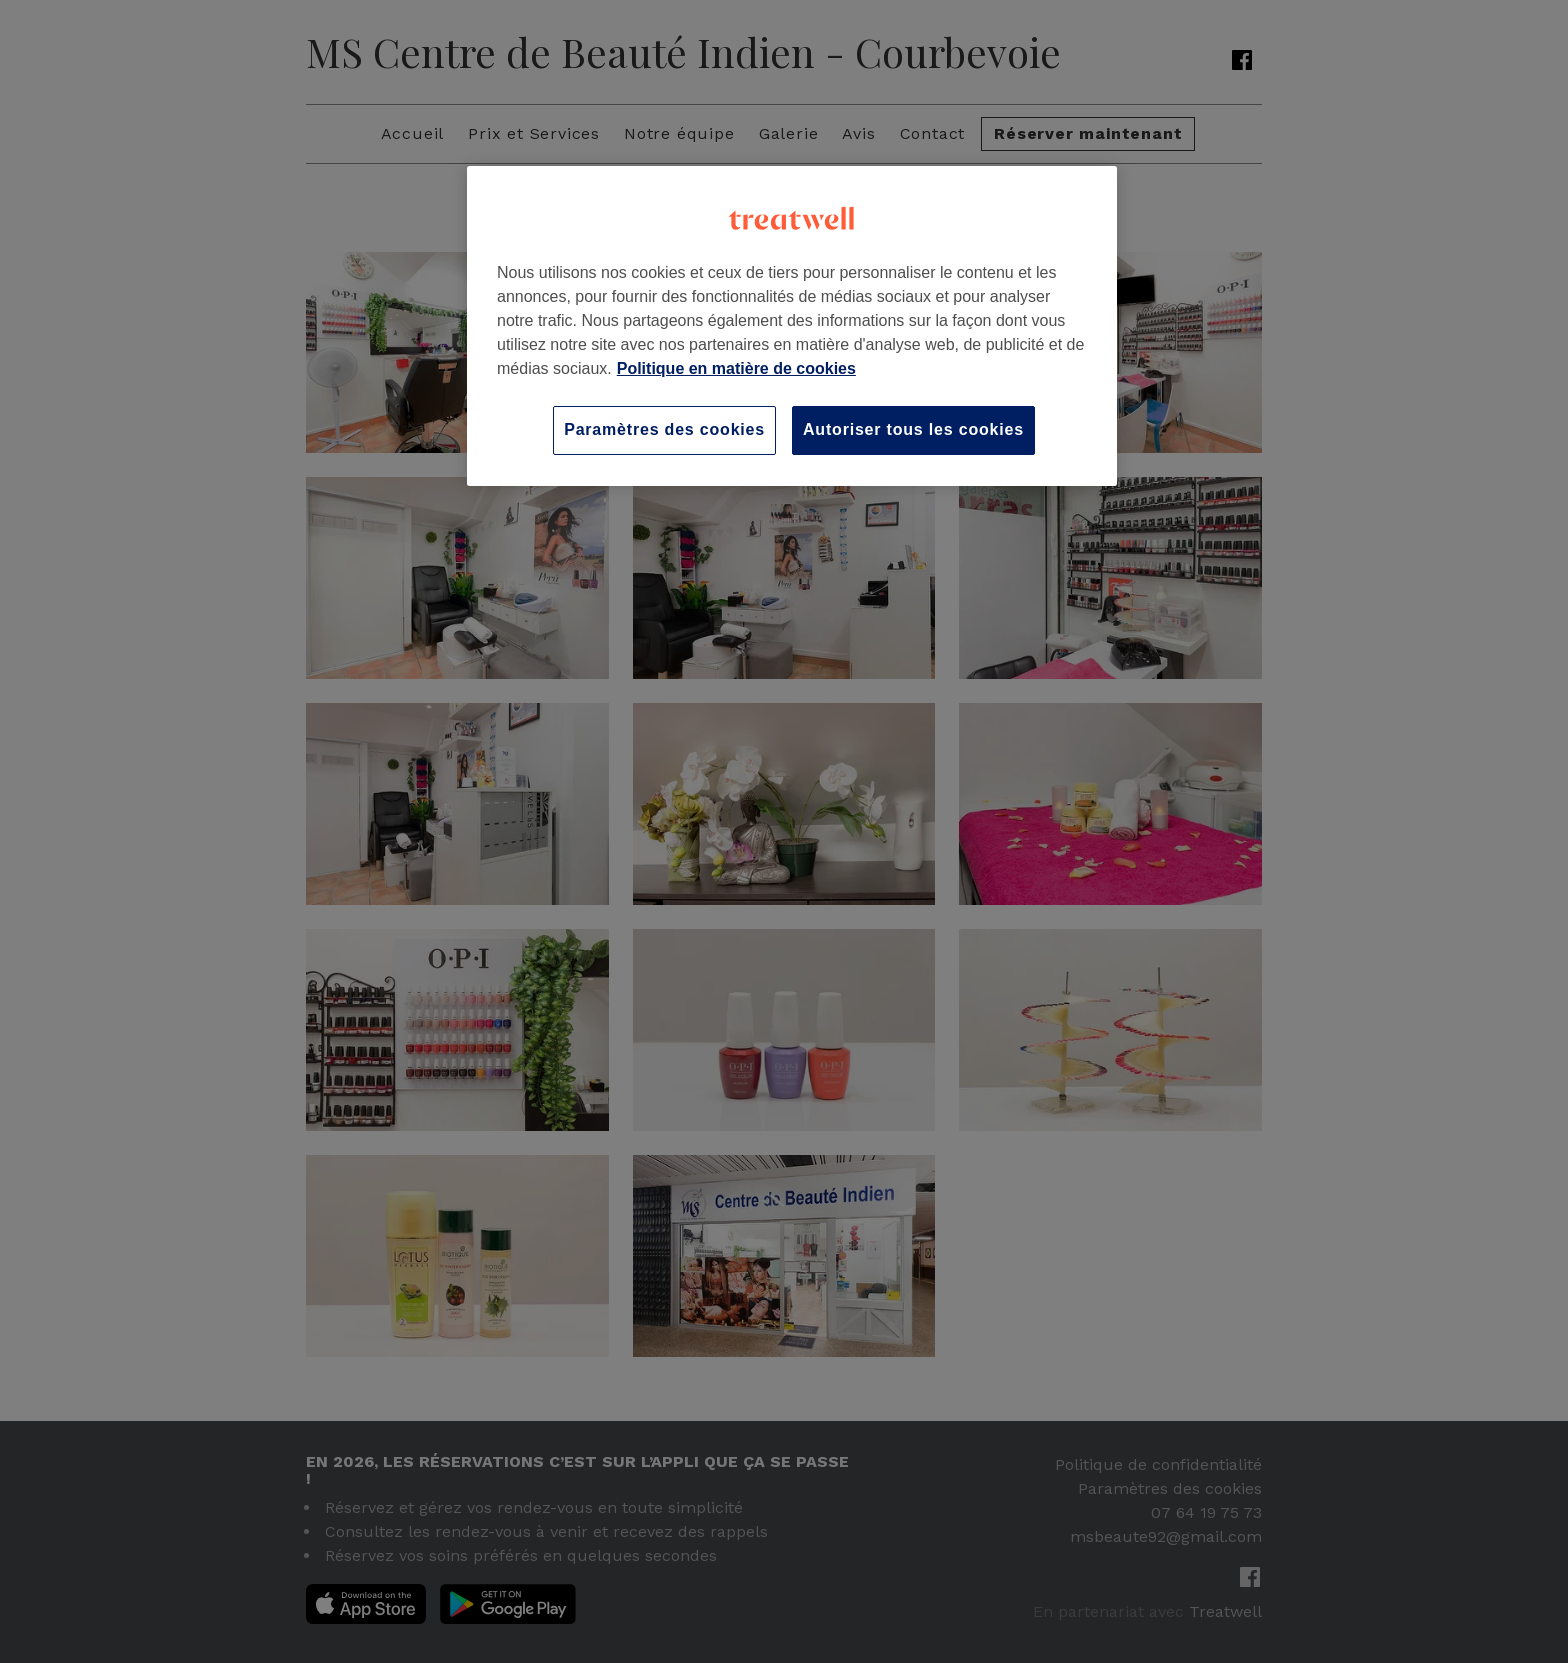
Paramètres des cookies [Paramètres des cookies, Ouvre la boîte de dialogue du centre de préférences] (664, 429)
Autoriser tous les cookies (913, 429)
